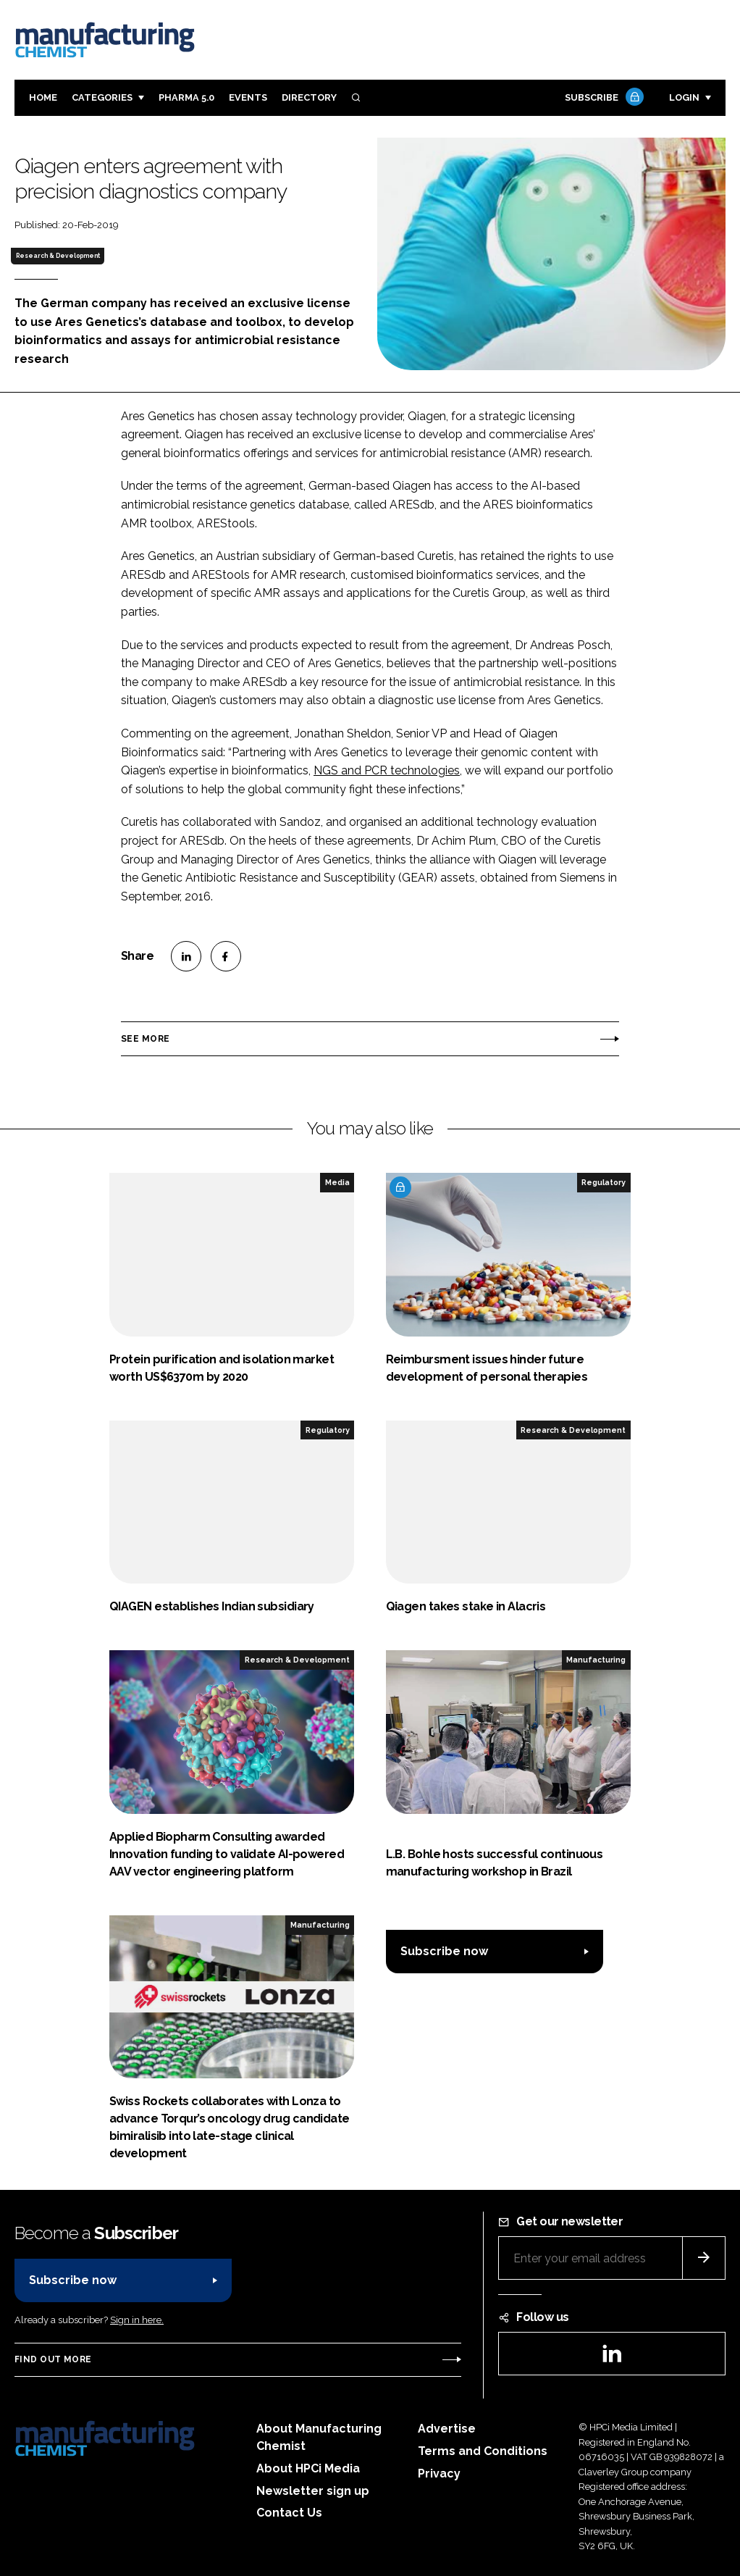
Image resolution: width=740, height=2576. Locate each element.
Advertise (447, 2428)
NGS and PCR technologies (387, 770)
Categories (102, 97)
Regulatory (603, 1182)
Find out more (52, 2359)
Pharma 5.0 (186, 97)
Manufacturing (596, 1659)
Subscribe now (444, 1951)
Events (248, 97)
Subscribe (602, 98)
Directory (309, 97)
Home (43, 97)
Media (337, 1182)
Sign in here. (137, 2319)
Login (684, 97)
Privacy (439, 2473)
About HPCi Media (308, 2468)
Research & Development (58, 255)
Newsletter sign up (312, 2491)
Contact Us (289, 2512)
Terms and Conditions (482, 2451)
